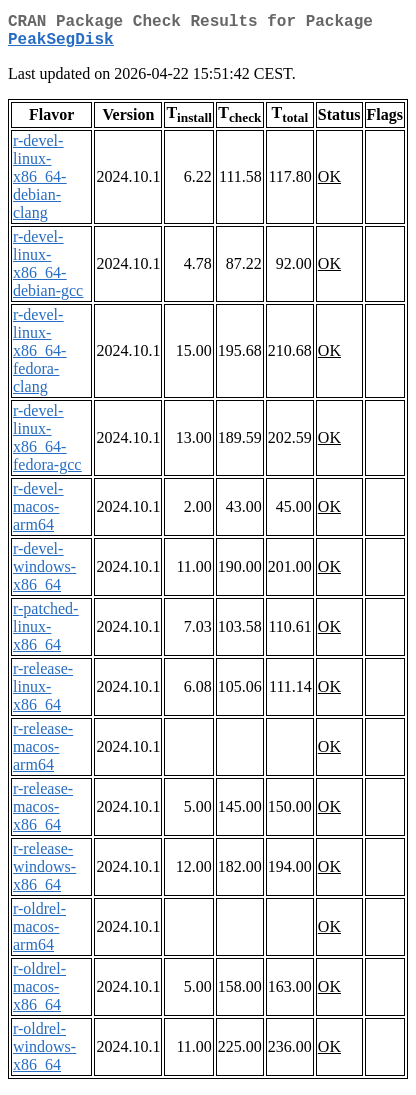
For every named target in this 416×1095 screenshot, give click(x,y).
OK (329, 184)
